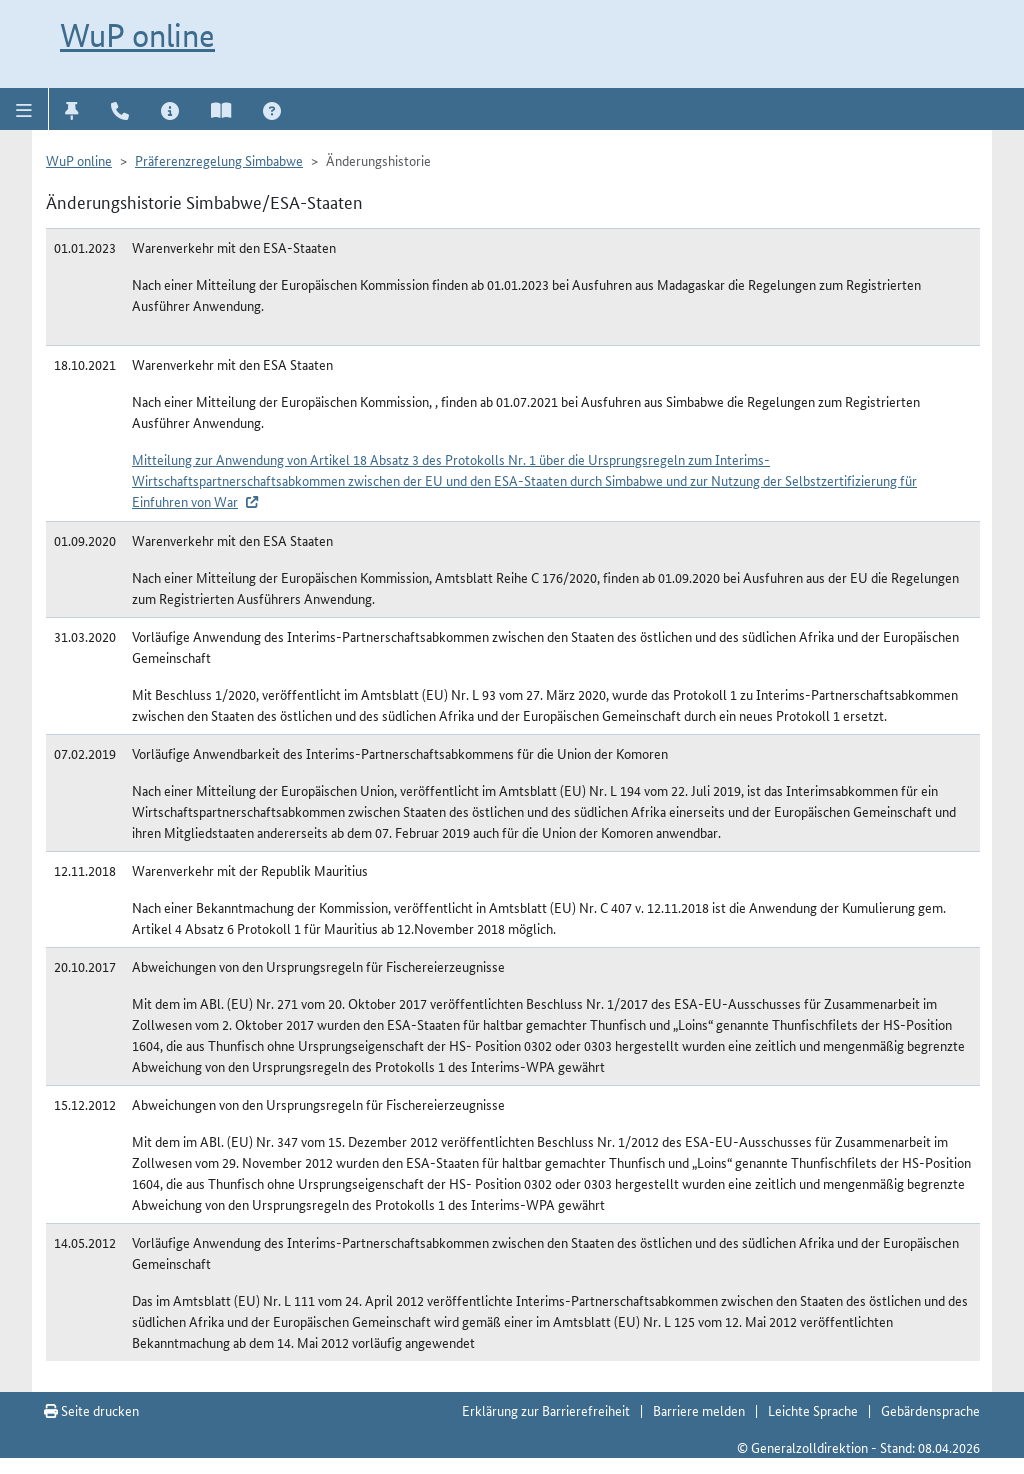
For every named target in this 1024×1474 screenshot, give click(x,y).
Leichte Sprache (813, 1410)
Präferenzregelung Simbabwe (219, 160)
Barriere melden (699, 1410)
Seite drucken (91, 1410)
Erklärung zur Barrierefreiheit (546, 1410)
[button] (24, 109)
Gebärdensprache (930, 1410)
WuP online (137, 35)
